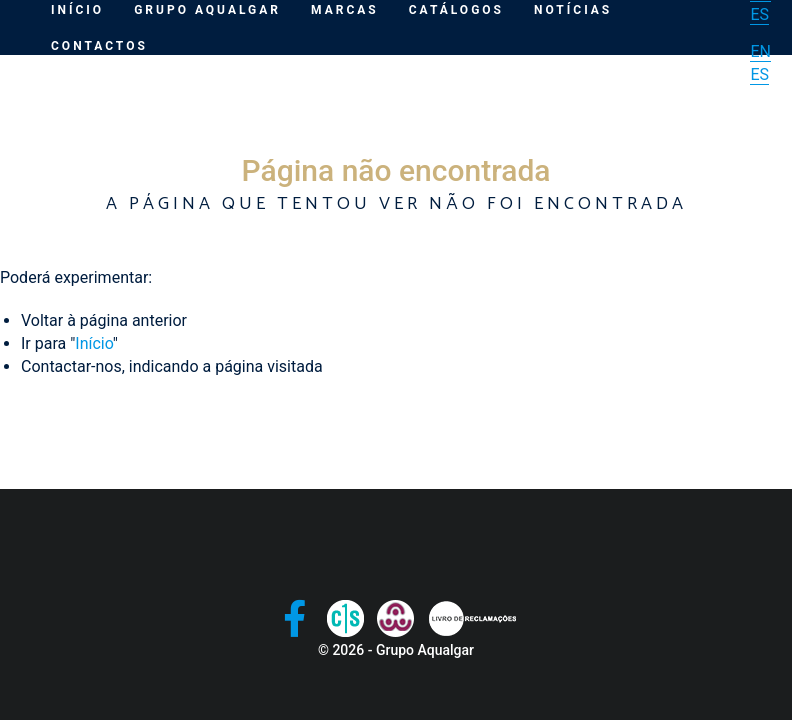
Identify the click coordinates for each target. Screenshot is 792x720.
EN (760, 51)
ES (759, 14)
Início (93, 343)
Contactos (99, 46)
